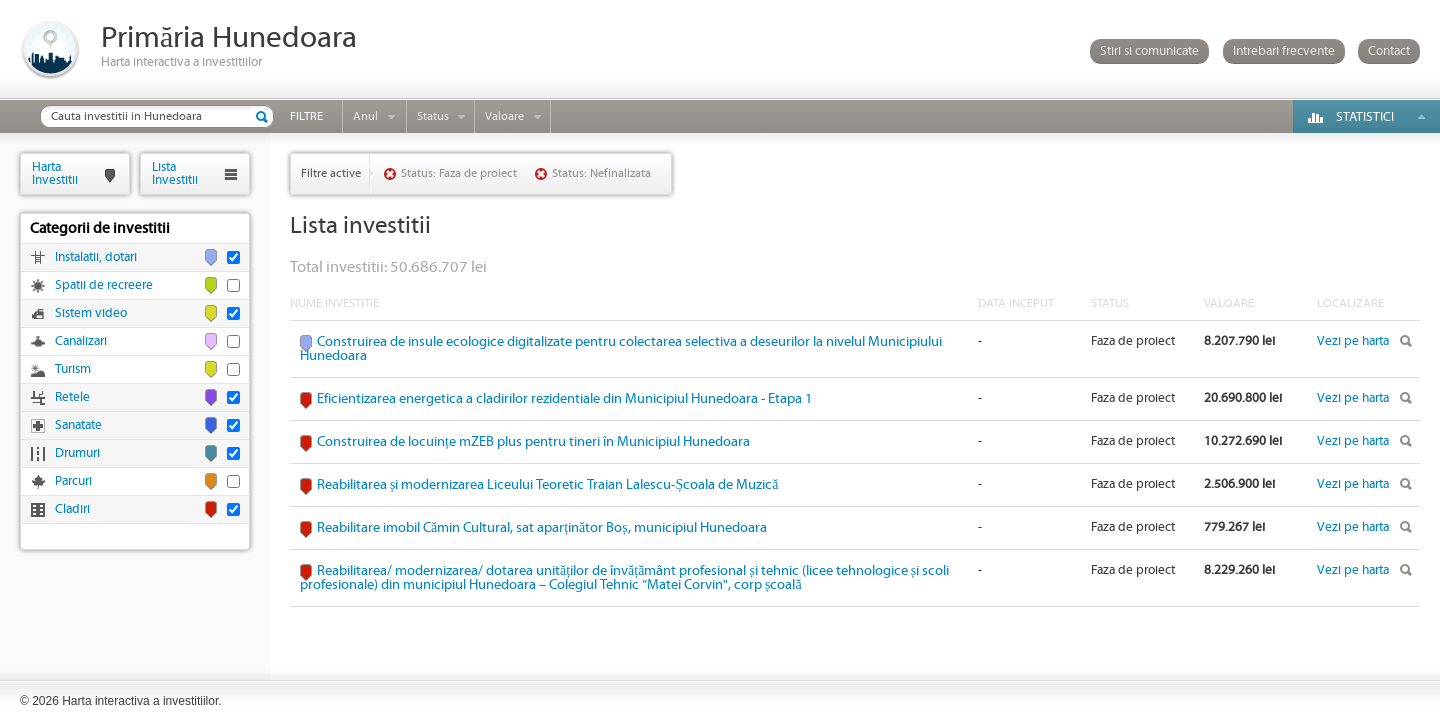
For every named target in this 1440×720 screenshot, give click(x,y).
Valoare (504, 116)
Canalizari (81, 341)
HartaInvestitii (55, 173)
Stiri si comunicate (1149, 51)
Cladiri (72, 509)
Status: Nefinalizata (601, 173)
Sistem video (91, 313)
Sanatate (78, 425)
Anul (365, 116)
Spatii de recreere (104, 285)
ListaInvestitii (175, 173)
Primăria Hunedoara (229, 38)
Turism (73, 369)
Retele (72, 397)
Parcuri (73, 481)
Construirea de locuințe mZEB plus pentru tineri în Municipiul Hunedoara (533, 442)
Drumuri (77, 453)
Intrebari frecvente (1284, 51)
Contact (1389, 51)
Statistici (1365, 117)
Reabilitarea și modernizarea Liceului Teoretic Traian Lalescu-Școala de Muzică (547, 485)
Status (433, 116)
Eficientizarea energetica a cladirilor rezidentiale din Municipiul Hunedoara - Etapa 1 (564, 399)
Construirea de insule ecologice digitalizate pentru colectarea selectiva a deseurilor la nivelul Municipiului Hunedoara (621, 349)
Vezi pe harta (1353, 341)
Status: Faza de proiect (459, 173)
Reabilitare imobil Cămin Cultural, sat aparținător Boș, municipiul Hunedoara (542, 528)
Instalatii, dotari (96, 257)
